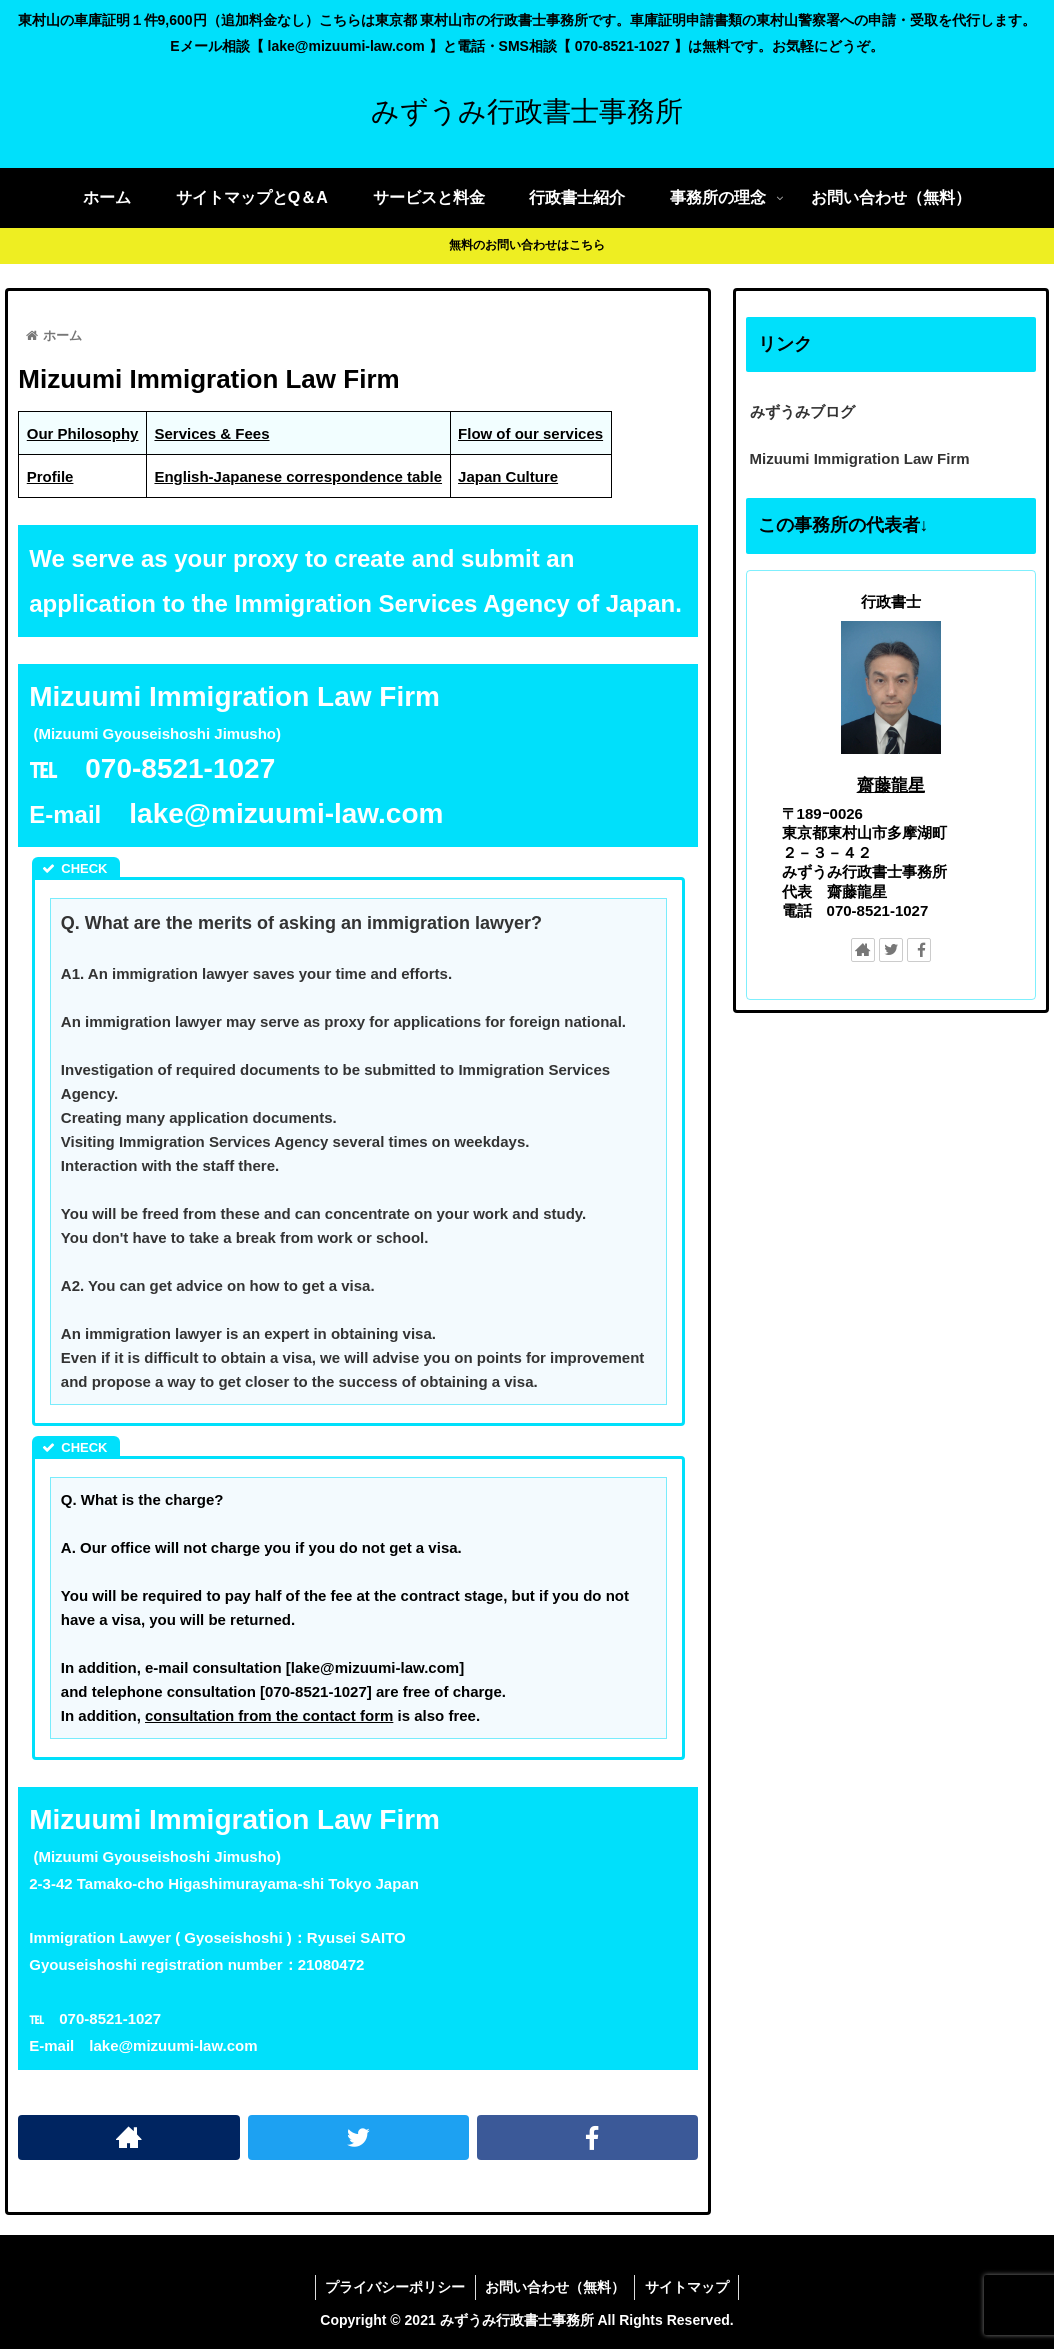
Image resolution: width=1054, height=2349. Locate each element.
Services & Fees (211, 433)
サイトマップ (688, 2287)
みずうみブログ (802, 411)
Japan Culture (508, 476)
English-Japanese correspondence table (298, 476)
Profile (50, 476)
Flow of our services (530, 433)
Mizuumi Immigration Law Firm (860, 458)
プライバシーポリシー (394, 2287)
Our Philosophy (83, 433)
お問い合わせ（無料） (555, 2287)
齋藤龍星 (891, 785)
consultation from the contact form (269, 1715)
